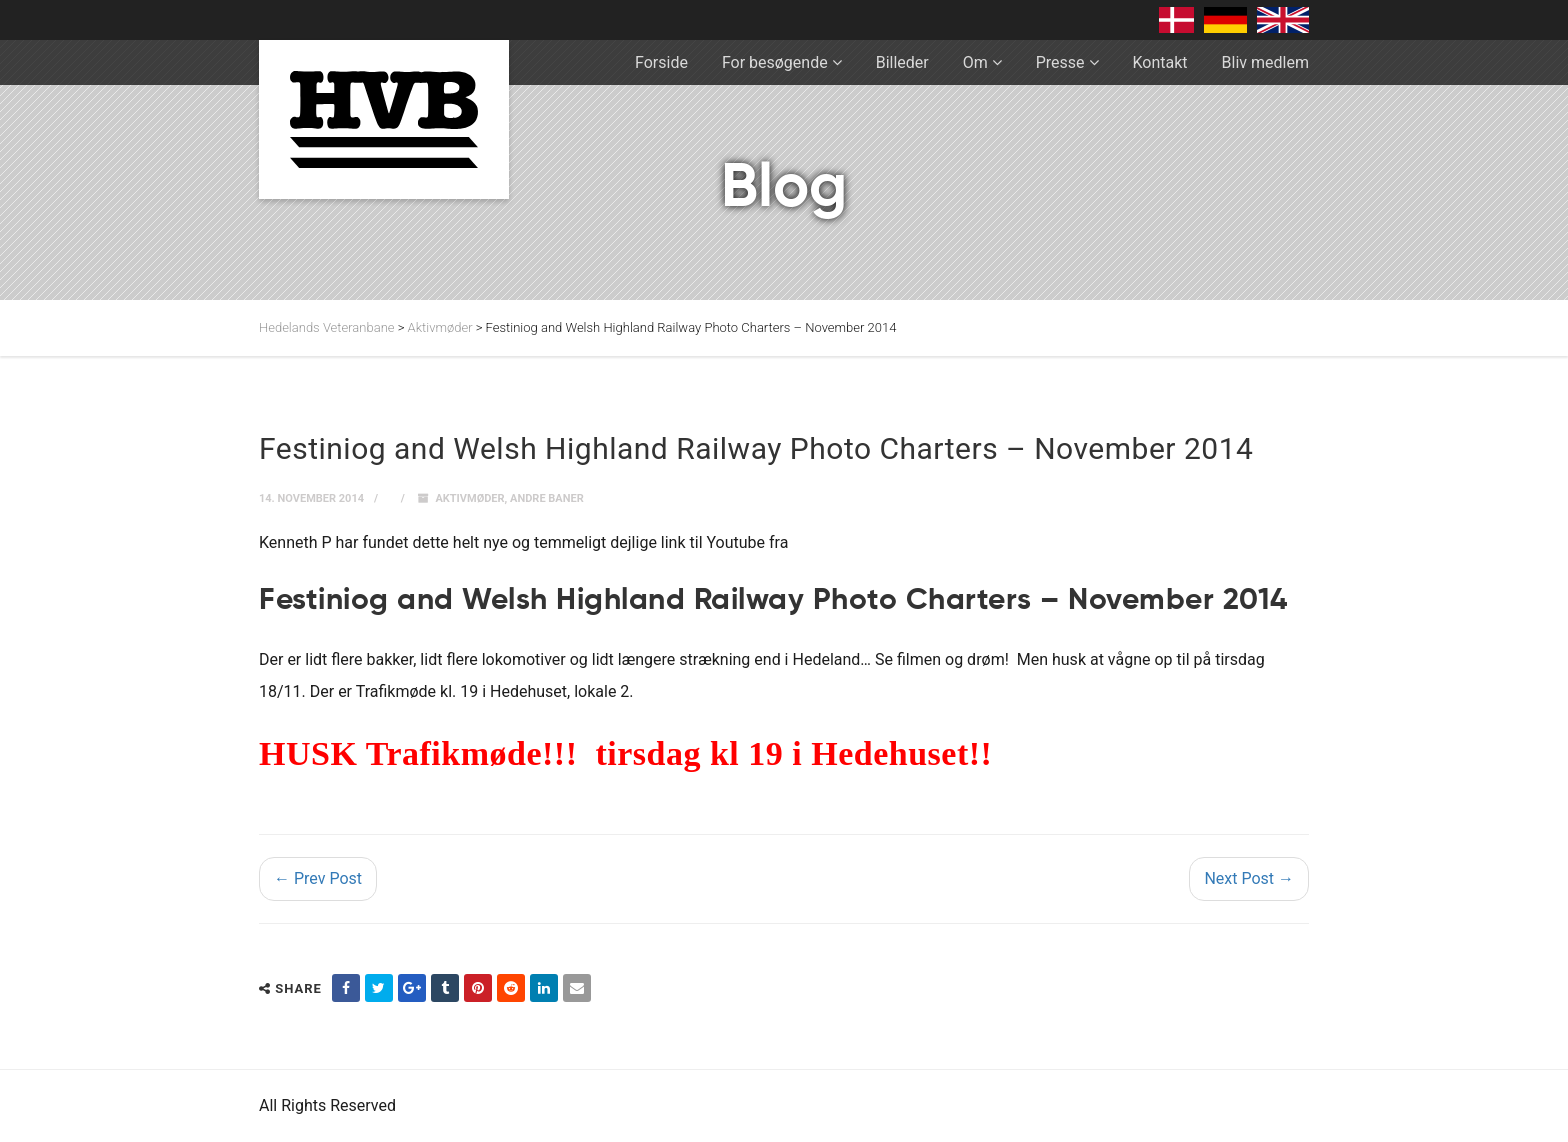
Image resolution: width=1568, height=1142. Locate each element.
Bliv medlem (1265, 62)
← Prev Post (318, 878)
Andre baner (547, 498)
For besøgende (775, 62)
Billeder (902, 62)
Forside (661, 62)
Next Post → (1249, 878)
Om (975, 62)
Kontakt (1160, 62)
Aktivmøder (469, 498)
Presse (1060, 62)
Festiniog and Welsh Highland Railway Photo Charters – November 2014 (773, 601)
